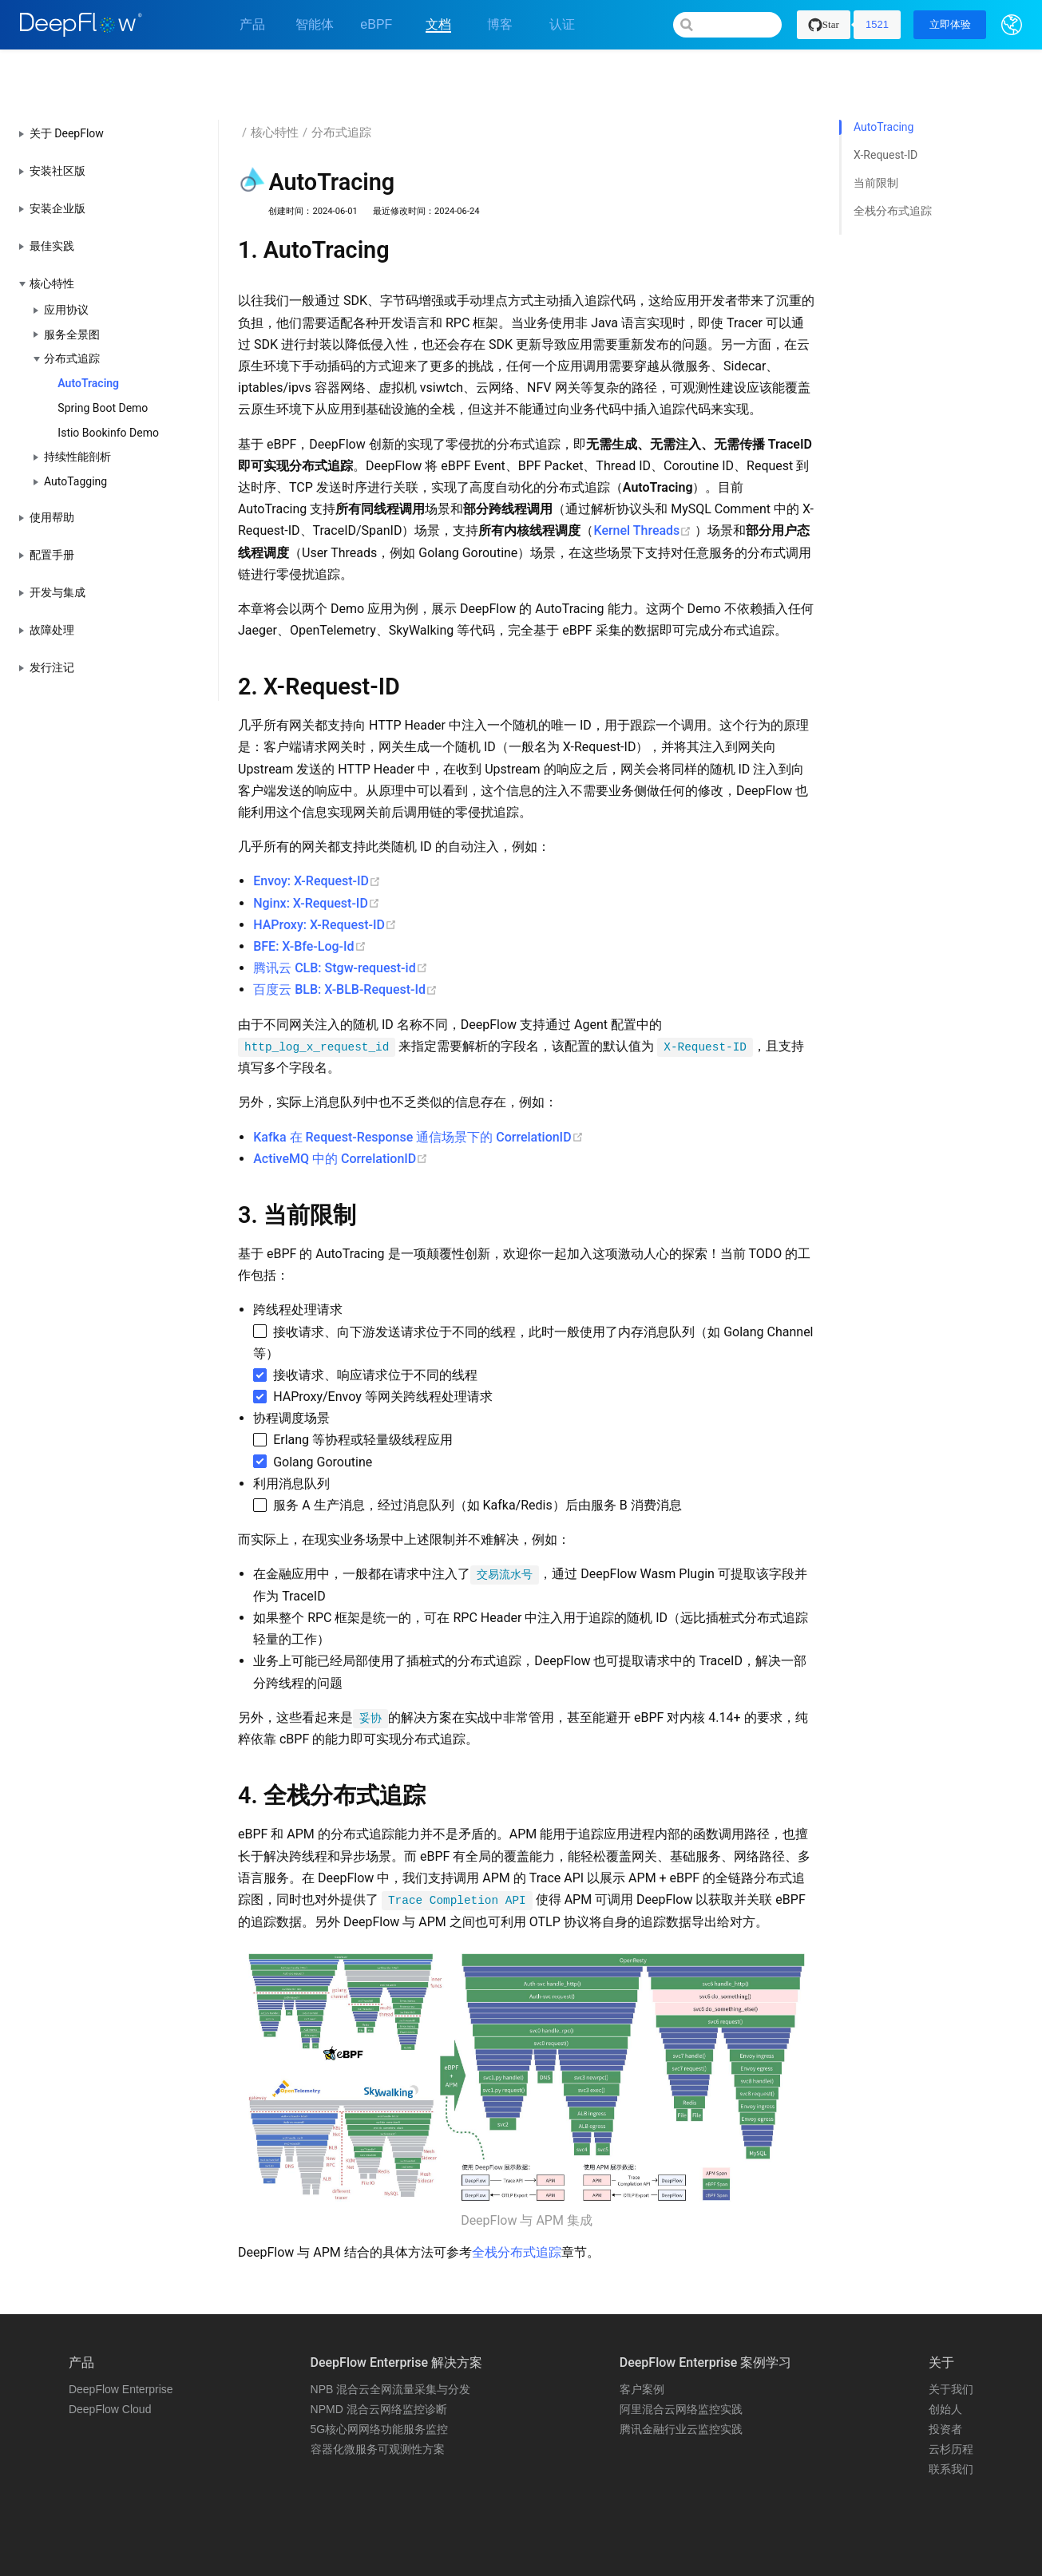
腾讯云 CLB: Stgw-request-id (340, 923)
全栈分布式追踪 (516, 2206)
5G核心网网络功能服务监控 (380, 2383)
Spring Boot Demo (102, 362)
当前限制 (876, 138)
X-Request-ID (885, 110)
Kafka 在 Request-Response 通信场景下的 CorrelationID (418, 1091)
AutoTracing (88, 337)
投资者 (945, 2383)
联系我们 (951, 2423)
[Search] (727, 25)
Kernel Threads (644, 485)
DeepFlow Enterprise (121, 2343)
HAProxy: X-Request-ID (325, 879)
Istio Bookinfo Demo (108, 387)
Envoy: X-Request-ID (317, 836)
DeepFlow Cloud (110, 2363)
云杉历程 (951, 2403)
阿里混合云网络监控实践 (681, 2363)
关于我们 (951, 2343)
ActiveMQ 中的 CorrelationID (340, 1113)
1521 (877, 24)
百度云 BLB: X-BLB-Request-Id (345, 944)
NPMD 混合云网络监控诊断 (379, 2363)
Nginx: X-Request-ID (316, 857)
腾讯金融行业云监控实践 (681, 2383)
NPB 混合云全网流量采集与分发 (391, 2343)
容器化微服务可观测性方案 (378, 2403)
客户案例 (642, 2343)
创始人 (945, 2363)
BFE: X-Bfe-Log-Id (309, 900)
